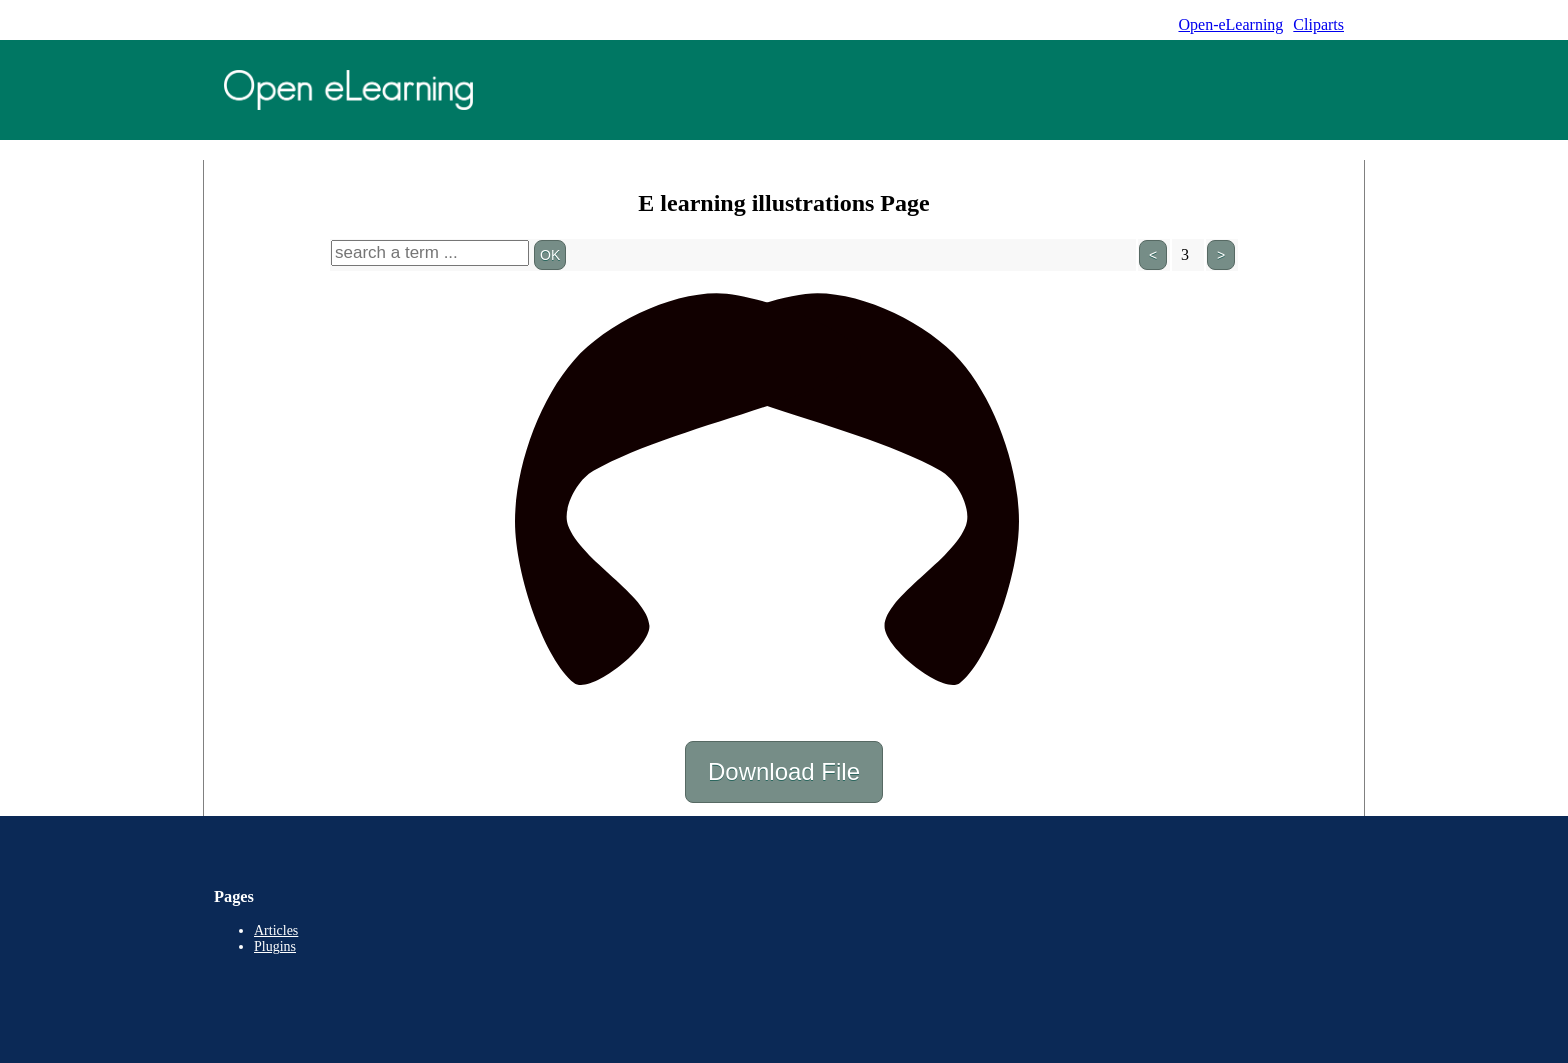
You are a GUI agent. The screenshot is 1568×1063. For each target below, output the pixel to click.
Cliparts (1318, 24)
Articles (276, 930)
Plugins (275, 946)
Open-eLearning (1230, 24)
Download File (783, 771)
